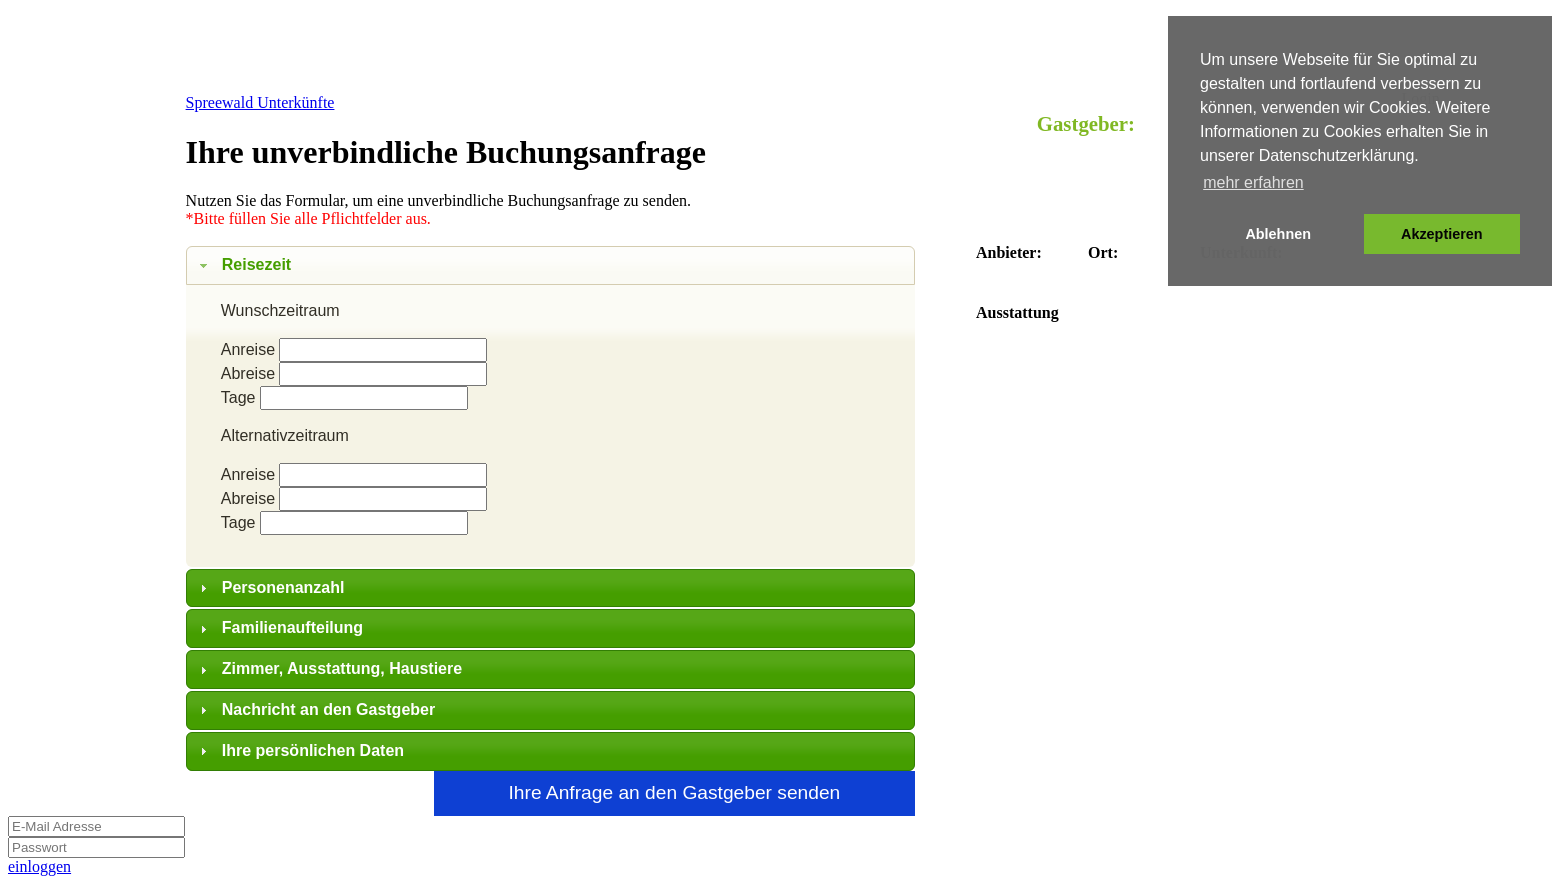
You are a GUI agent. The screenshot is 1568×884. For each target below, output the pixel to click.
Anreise (248, 349)
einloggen (39, 866)
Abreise (248, 373)
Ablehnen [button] (1278, 234)
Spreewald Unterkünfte (260, 102)
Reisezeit (256, 264)
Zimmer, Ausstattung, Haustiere (342, 668)
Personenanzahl (283, 587)
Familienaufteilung (292, 627)
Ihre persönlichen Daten (313, 750)
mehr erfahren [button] (1253, 182)
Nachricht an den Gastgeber (328, 709)
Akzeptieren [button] (1442, 234)
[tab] (551, 265)
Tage (238, 397)
